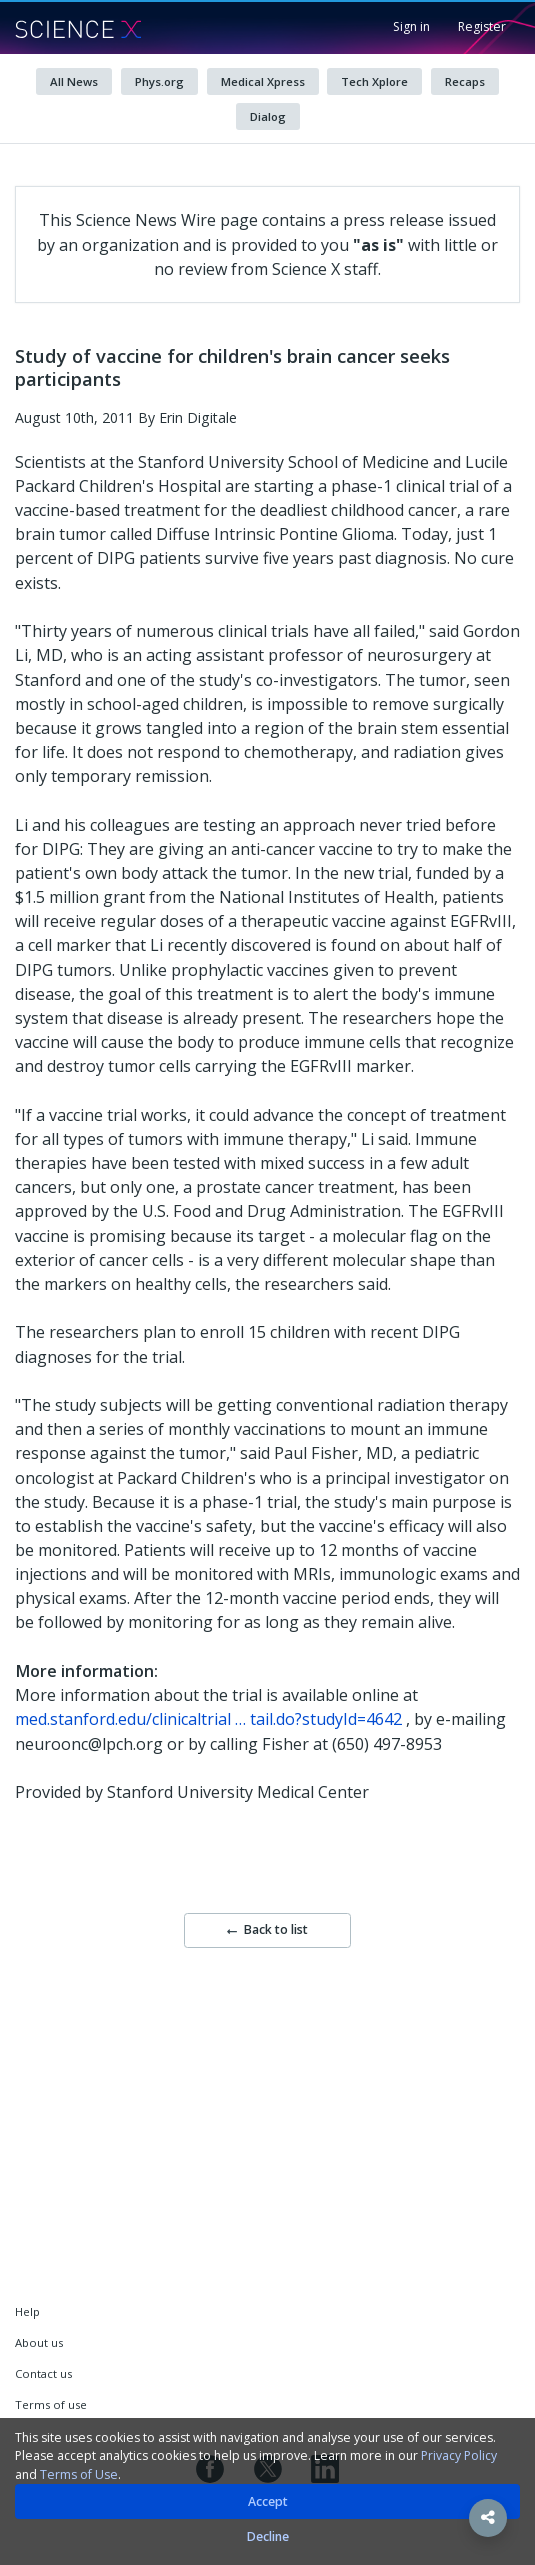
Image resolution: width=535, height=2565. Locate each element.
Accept (268, 2501)
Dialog (268, 116)
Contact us (43, 2373)
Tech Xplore (374, 81)
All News (74, 81)
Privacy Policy (459, 2455)
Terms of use (51, 2404)
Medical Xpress (263, 81)
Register (482, 26)
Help (27, 2311)
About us (39, 2342)
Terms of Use (79, 2474)
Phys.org (159, 81)
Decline (268, 2536)
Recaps (465, 81)
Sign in (411, 26)
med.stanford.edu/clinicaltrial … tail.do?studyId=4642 (208, 1719)
